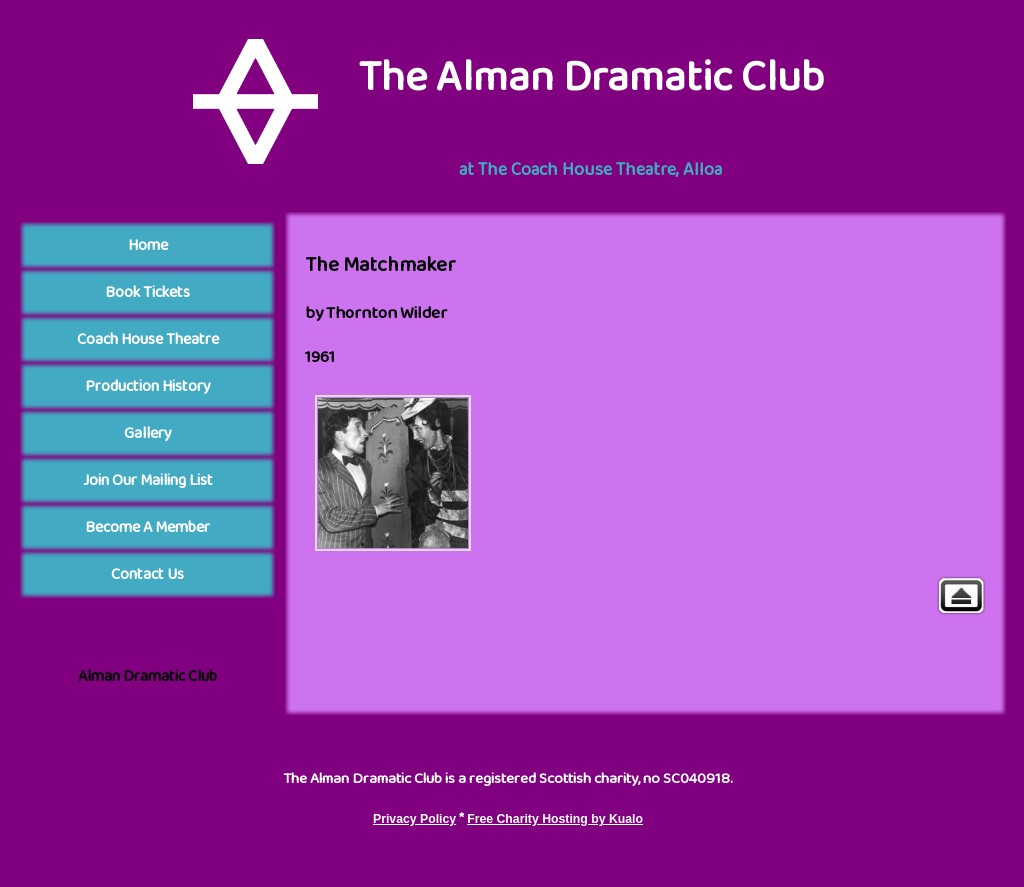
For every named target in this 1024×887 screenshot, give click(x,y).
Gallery (961, 595)
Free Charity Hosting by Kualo (555, 819)
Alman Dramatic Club (147, 676)
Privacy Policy (414, 819)
